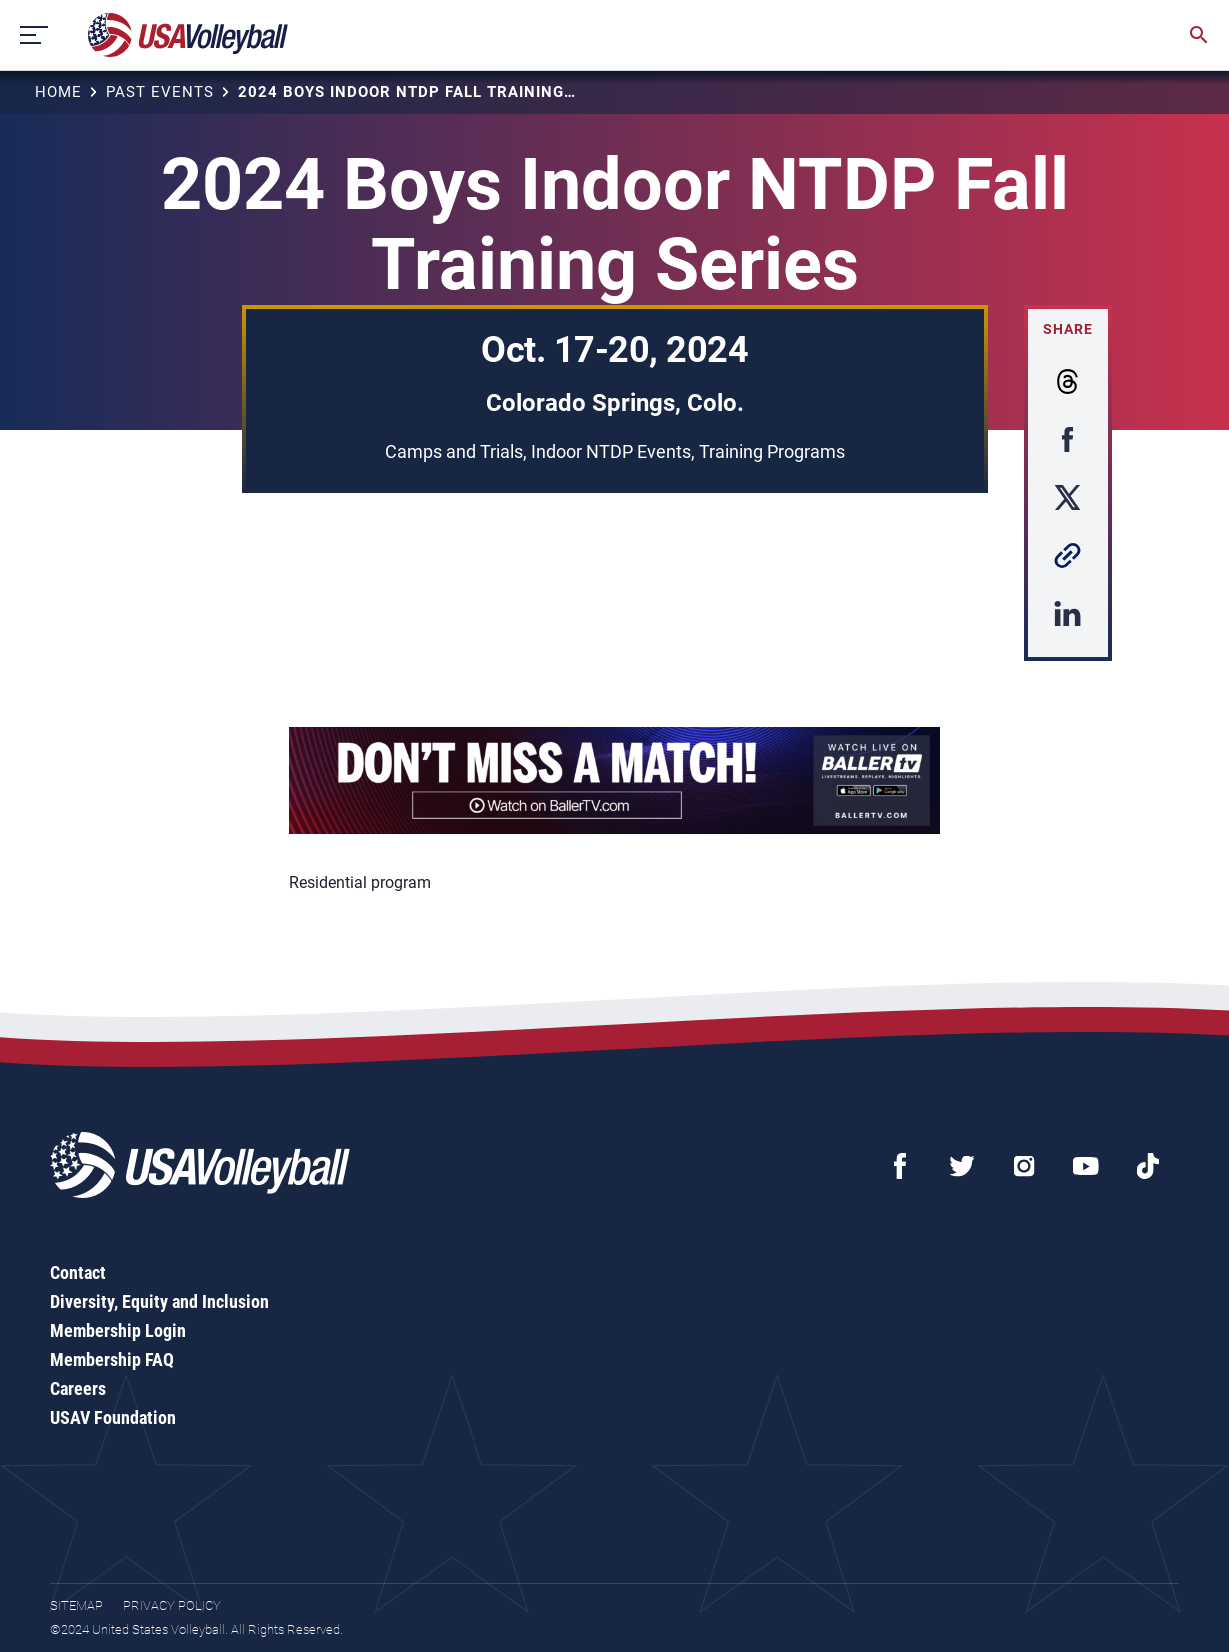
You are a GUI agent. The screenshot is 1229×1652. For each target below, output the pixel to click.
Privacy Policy (172, 1605)
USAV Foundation (113, 1417)
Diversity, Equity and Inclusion (159, 1301)
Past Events (160, 92)
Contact (78, 1272)
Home (58, 92)
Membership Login (118, 1330)
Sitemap (76, 1605)
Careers (78, 1388)
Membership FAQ (112, 1359)
